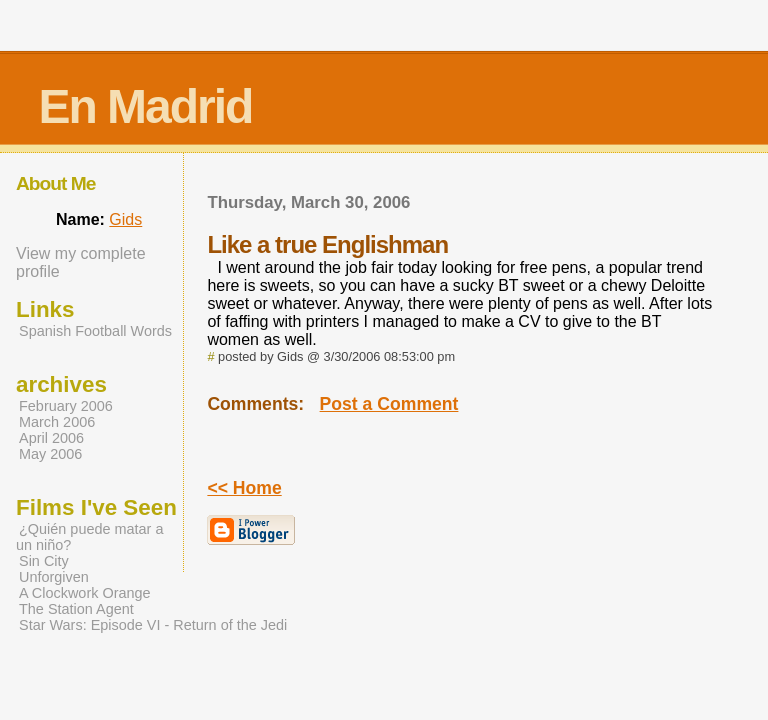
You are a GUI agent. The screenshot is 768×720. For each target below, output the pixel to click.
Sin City (44, 561)
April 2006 (51, 438)
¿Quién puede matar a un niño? (89, 537)
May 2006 (50, 454)
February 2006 (66, 406)
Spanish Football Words (95, 331)
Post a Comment (389, 404)
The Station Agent (76, 609)
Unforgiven (54, 577)
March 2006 (57, 422)
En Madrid (145, 106)
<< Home (244, 488)
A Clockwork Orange (85, 593)
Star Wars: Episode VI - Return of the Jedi (153, 625)
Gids (125, 219)
